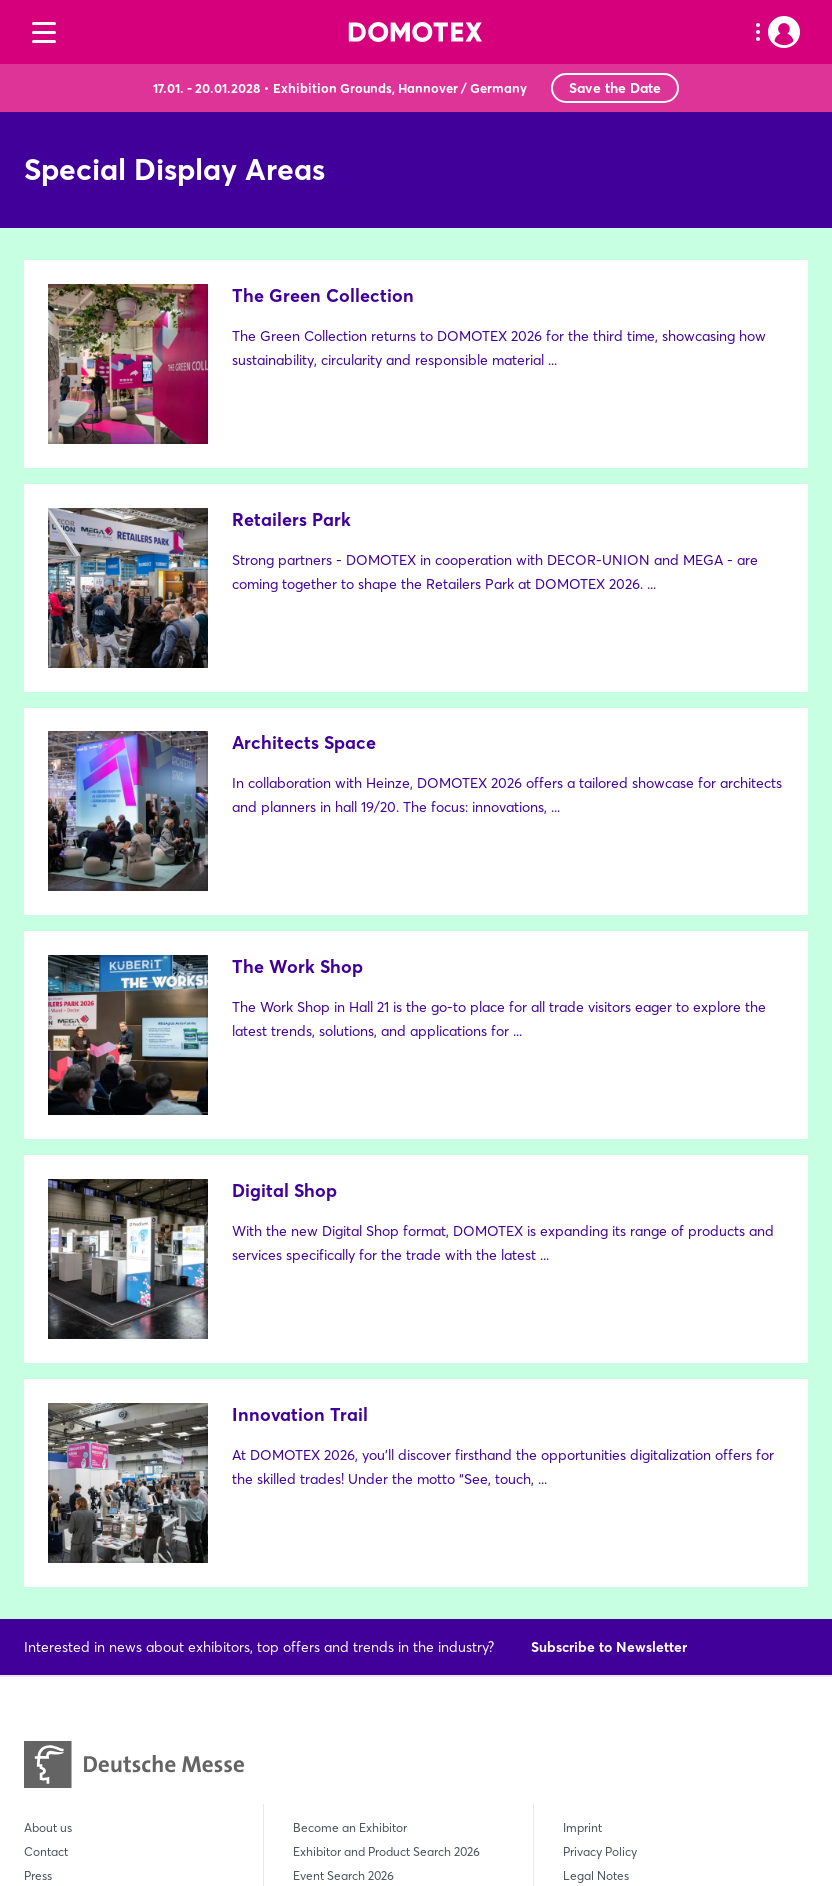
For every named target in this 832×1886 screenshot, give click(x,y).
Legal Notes (596, 1445)
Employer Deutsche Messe (635, 1541)
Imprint (582, 1397)
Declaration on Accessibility (638, 1517)
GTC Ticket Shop (608, 1469)
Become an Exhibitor (350, 1397)
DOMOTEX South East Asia (98, 1669)
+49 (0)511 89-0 (379, 1729)
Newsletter (53, 1469)
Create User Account (80, 1493)
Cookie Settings (606, 1565)
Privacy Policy (600, 1421)
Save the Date (615, 88)
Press (38, 1445)
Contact (46, 1421)
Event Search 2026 (343, 1445)
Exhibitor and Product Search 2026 (386, 1421)
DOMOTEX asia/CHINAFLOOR (109, 1645)
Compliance (596, 1493)
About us (48, 1397)
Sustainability (60, 1517)
